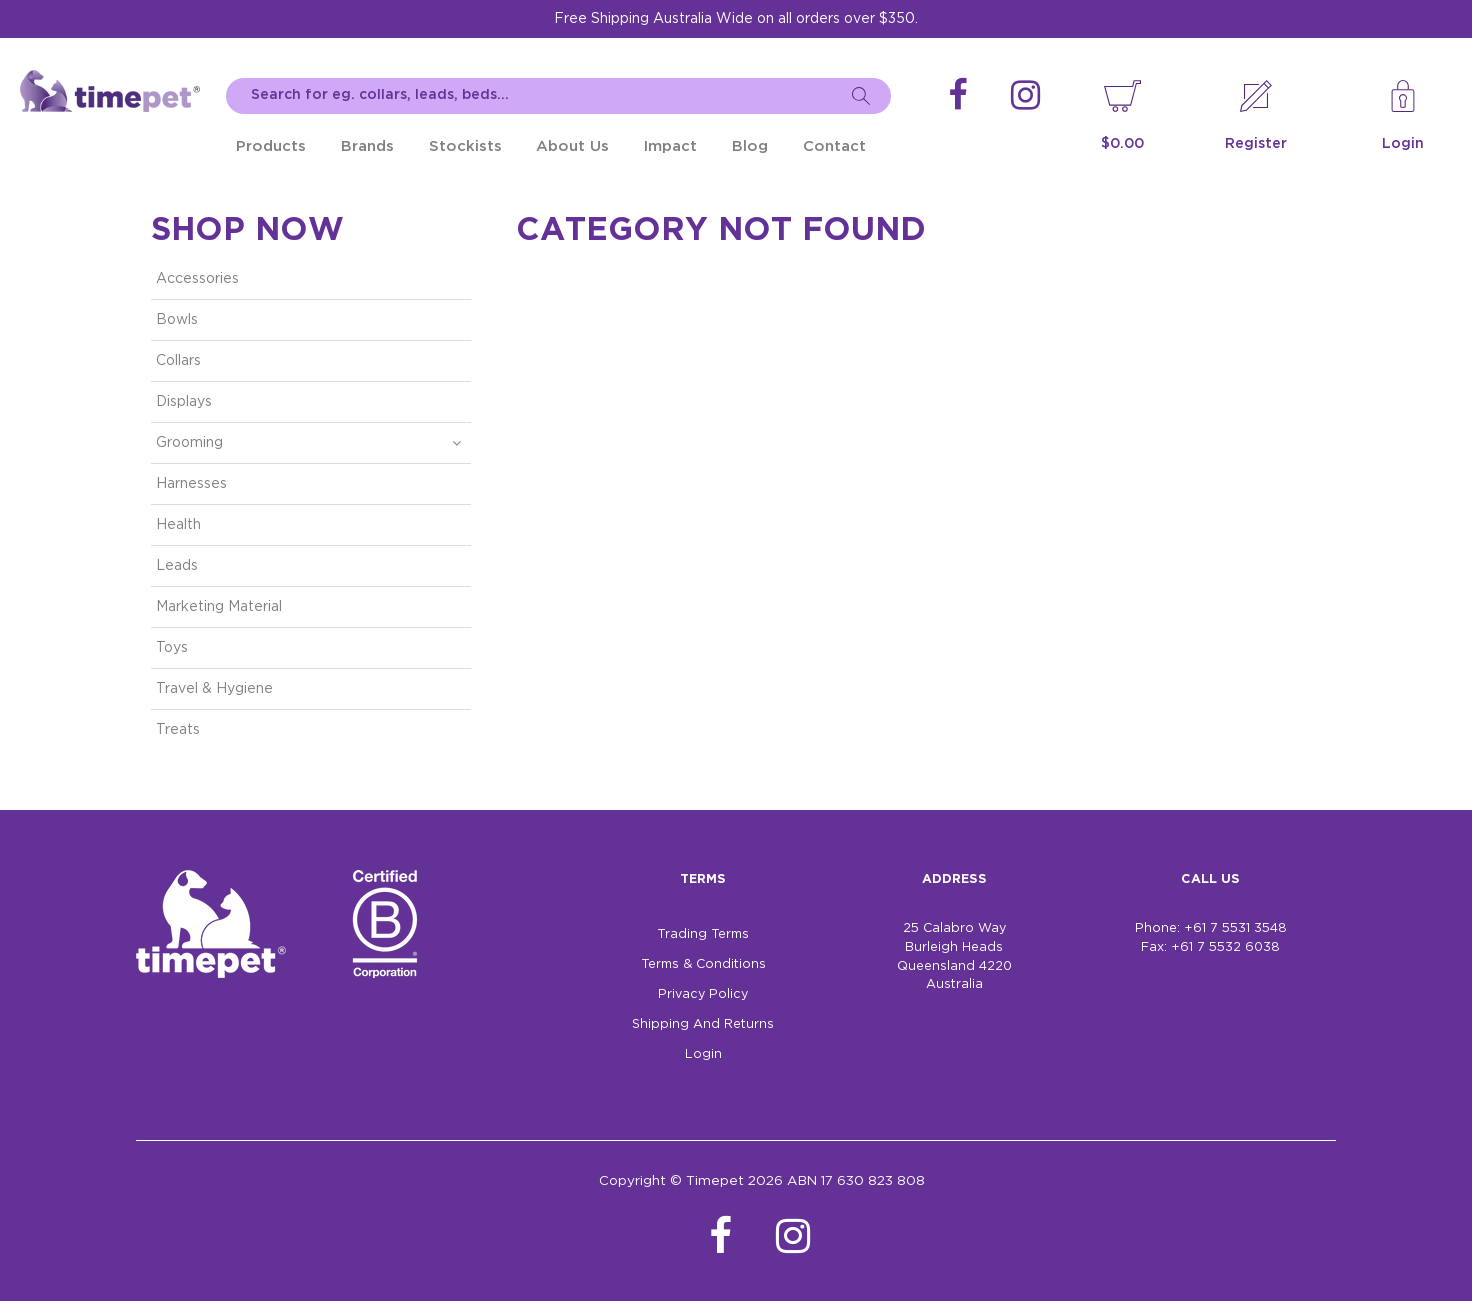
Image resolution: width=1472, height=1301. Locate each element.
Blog (750, 146)
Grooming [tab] (189, 443)
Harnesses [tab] (191, 484)
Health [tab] (178, 525)
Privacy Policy (703, 994)
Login (1403, 144)
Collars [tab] (178, 361)
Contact (834, 146)
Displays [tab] (184, 402)
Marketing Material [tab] (219, 607)
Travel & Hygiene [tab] (214, 689)
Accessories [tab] (197, 279)
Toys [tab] (172, 648)
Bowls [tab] (177, 320)
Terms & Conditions (703, 964)
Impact (670, 146)
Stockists (465, 146)
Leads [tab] (177, 566)
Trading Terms (703, 934)
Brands (367, 146)
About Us (572, 146)
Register (1256, 144)
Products (271, 146)
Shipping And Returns (703, 1024)
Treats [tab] (178, 730)
